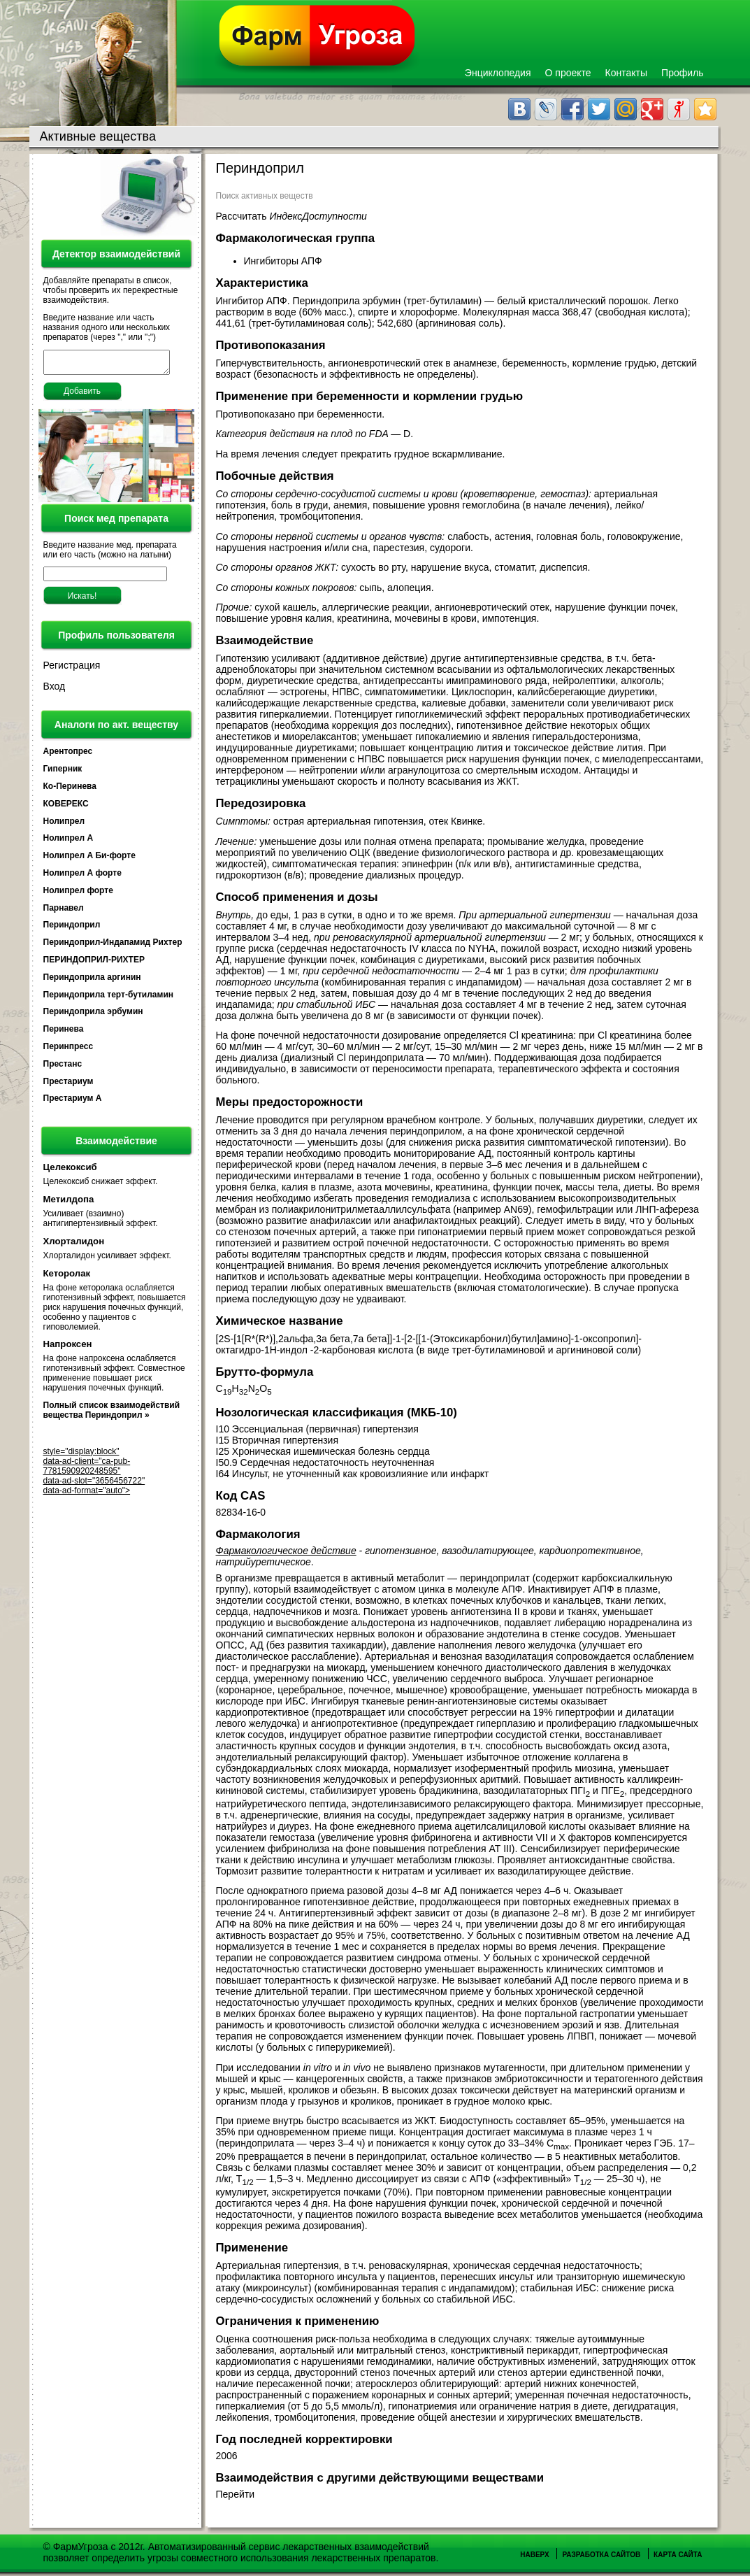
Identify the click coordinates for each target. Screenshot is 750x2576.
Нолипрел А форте (82, 877)
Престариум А (72, 1102)
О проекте (568, 72)
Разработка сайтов (601, 2555)
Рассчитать (291, 216)
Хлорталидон (74, 1245)
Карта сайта (678, 2555)
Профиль (682, 72)
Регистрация (72, 669)
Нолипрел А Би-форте (89, 859)
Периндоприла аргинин (92, 981)
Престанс (62, 1068)
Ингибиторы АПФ (284, 260)
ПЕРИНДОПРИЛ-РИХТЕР (94, 964)
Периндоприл (72, 929)
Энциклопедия (498, 72)
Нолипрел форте (78, 894)
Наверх (534, 2555)
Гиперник (62, 773)
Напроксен (67, 1348)
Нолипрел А (68, 842)
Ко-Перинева (69, 790)
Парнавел (63, 912)
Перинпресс (68, 1050)
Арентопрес (68, 755)
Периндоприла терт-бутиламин (108, 999)
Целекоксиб (70, 1171)
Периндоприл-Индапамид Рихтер (112, 946)
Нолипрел (64, 825)
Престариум (68, 1085)
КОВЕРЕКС (66, 808)
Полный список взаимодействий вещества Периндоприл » (111, 1414)
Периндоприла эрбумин (93, 1015)
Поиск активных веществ (264, 196)
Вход (54, 690)
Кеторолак (67, 1277)
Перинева (63, 1033)
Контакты (626, 72)
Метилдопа (68, 1203)
